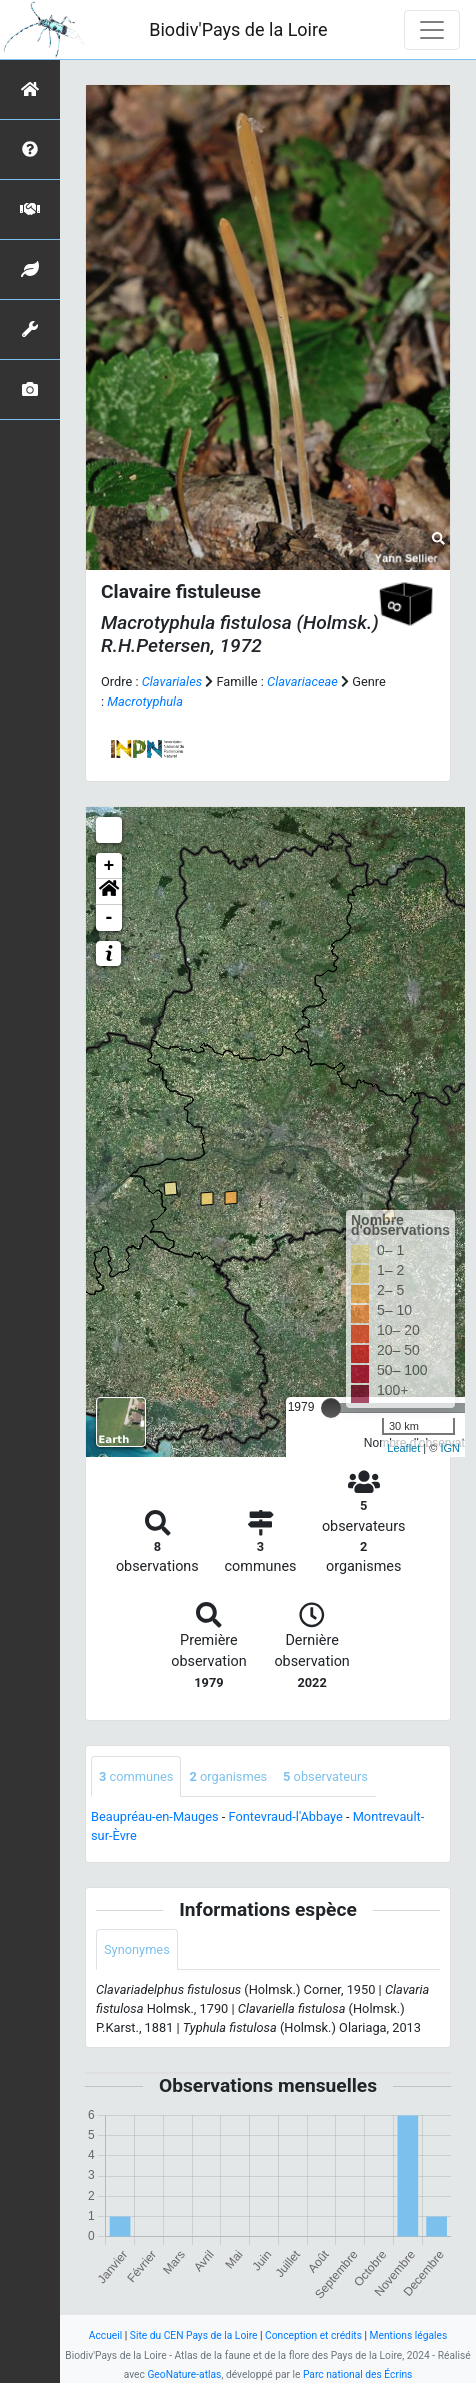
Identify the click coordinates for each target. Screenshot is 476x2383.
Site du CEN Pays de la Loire (194, 2335)
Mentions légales (409, 2335)
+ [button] (109, 866)
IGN (450, 1448)
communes (136, 1776)
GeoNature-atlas (184, 2374)
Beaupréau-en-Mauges (155, 1816)
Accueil (105, 2335)
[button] (109, 892)
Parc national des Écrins (357, 2374)
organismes (228, 1776)
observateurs (325, 1776)
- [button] (109, 918)
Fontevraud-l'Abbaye (286, 1816)
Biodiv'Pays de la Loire (238, 29)
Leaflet (403, 1448)
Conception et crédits (313, 2335)
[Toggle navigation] (432, 30)
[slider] (331, 1408)
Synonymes (137, 1949)
